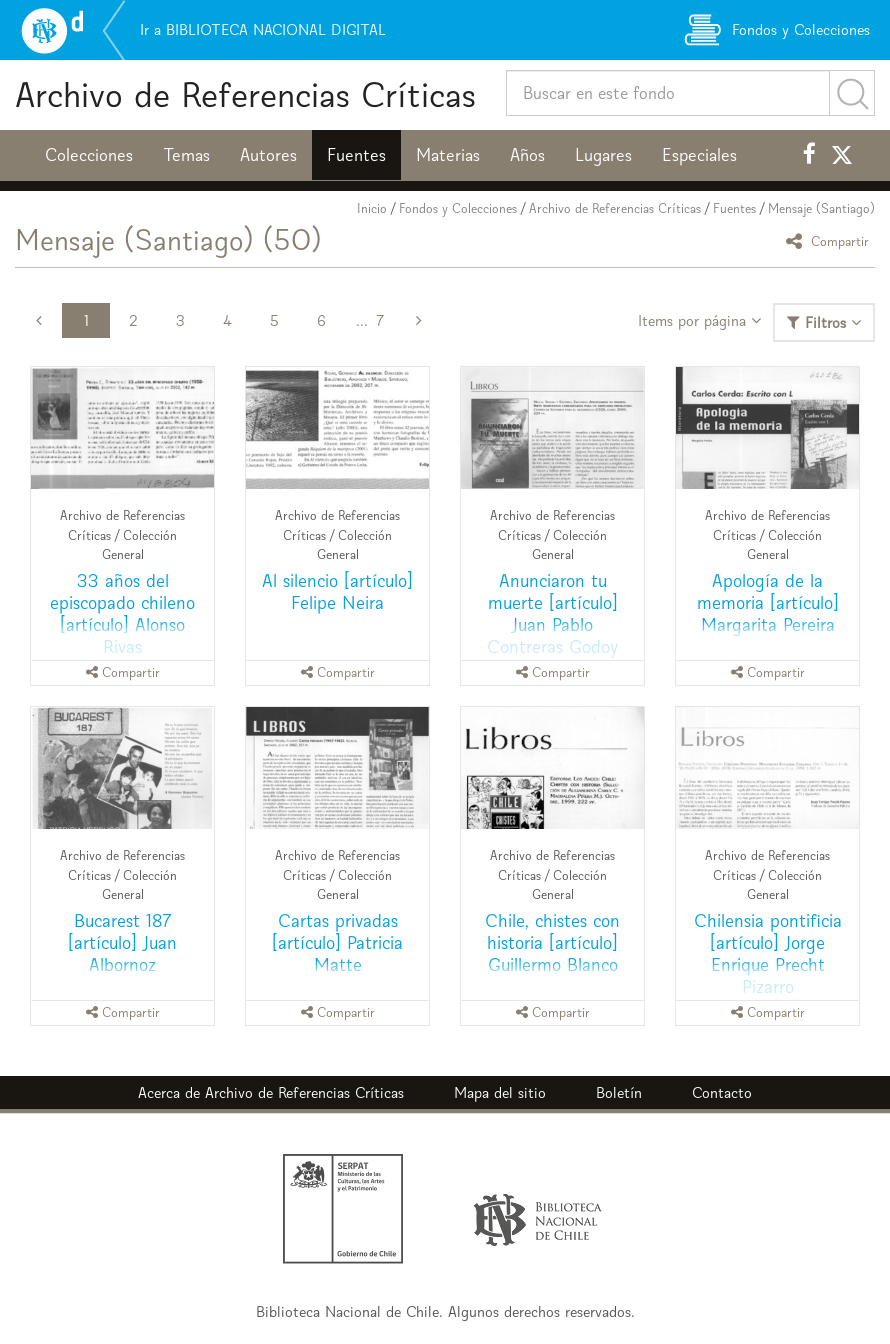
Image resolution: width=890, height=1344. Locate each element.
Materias (448, 155)
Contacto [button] (722, 1092)
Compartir (830, 240)
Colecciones (89, 155)
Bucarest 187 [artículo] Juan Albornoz (122, 942)
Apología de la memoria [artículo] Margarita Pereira (768, 602)
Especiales (699, 155)
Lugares (603, 155)
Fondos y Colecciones (458, 208)
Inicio (372, 208)
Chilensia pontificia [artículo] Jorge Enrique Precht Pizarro (768, 953)
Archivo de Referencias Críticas (245, 94)
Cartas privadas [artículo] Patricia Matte (337, 942)
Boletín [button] (619, 1092)
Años (527, 155)
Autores (268, 155)
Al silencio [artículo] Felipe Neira (337, 591)
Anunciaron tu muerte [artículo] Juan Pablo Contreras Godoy (553, 613)
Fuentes (356, 155)
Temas (186, 155)
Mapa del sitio (500, 1092)
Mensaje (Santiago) (821, 208)
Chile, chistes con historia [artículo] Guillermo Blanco (552, 942)
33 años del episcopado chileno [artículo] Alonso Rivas (122, 613)
